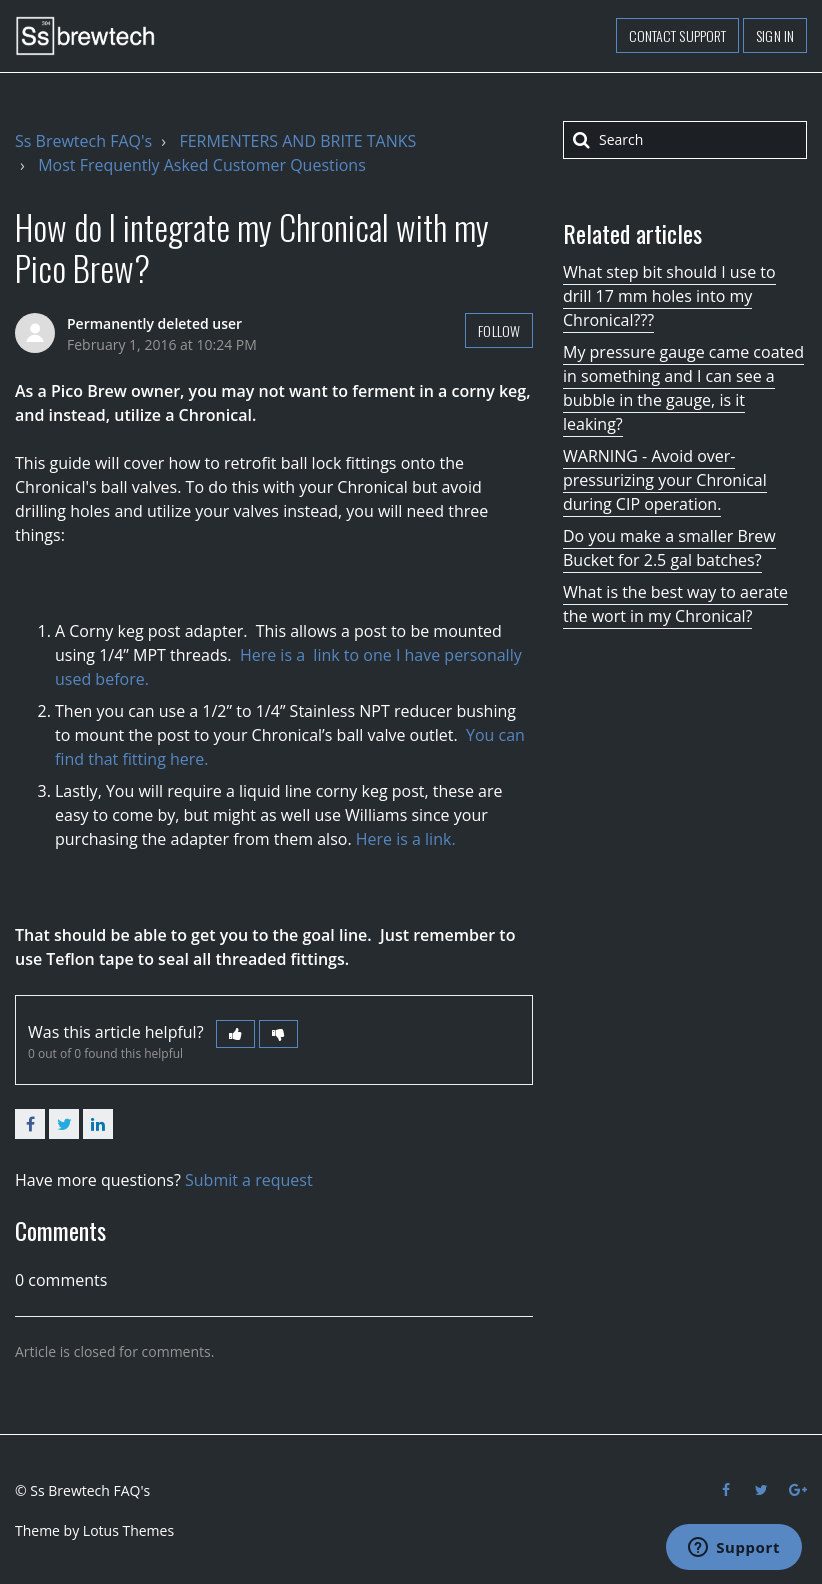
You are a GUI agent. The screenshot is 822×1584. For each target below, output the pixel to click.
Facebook (30, 1124)
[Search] (685, 140)
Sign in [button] (775, 35)
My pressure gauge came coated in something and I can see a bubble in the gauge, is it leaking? (683, 388)
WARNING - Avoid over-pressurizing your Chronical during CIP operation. (665, 480)
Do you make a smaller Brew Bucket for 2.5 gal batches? (669, 548)
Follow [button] (499, 330)
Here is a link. (406, 839)
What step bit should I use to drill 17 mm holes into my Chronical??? (669, 296)
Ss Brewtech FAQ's (83, 141)
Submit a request (249, 1180)
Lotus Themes (128, 1530)
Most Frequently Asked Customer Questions (202, 165)
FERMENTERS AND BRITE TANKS (297, 141)
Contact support (678, 35)
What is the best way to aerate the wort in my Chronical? (675, 604)
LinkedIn (98, 1124)
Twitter (64, 1124)
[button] (235, 1034)
